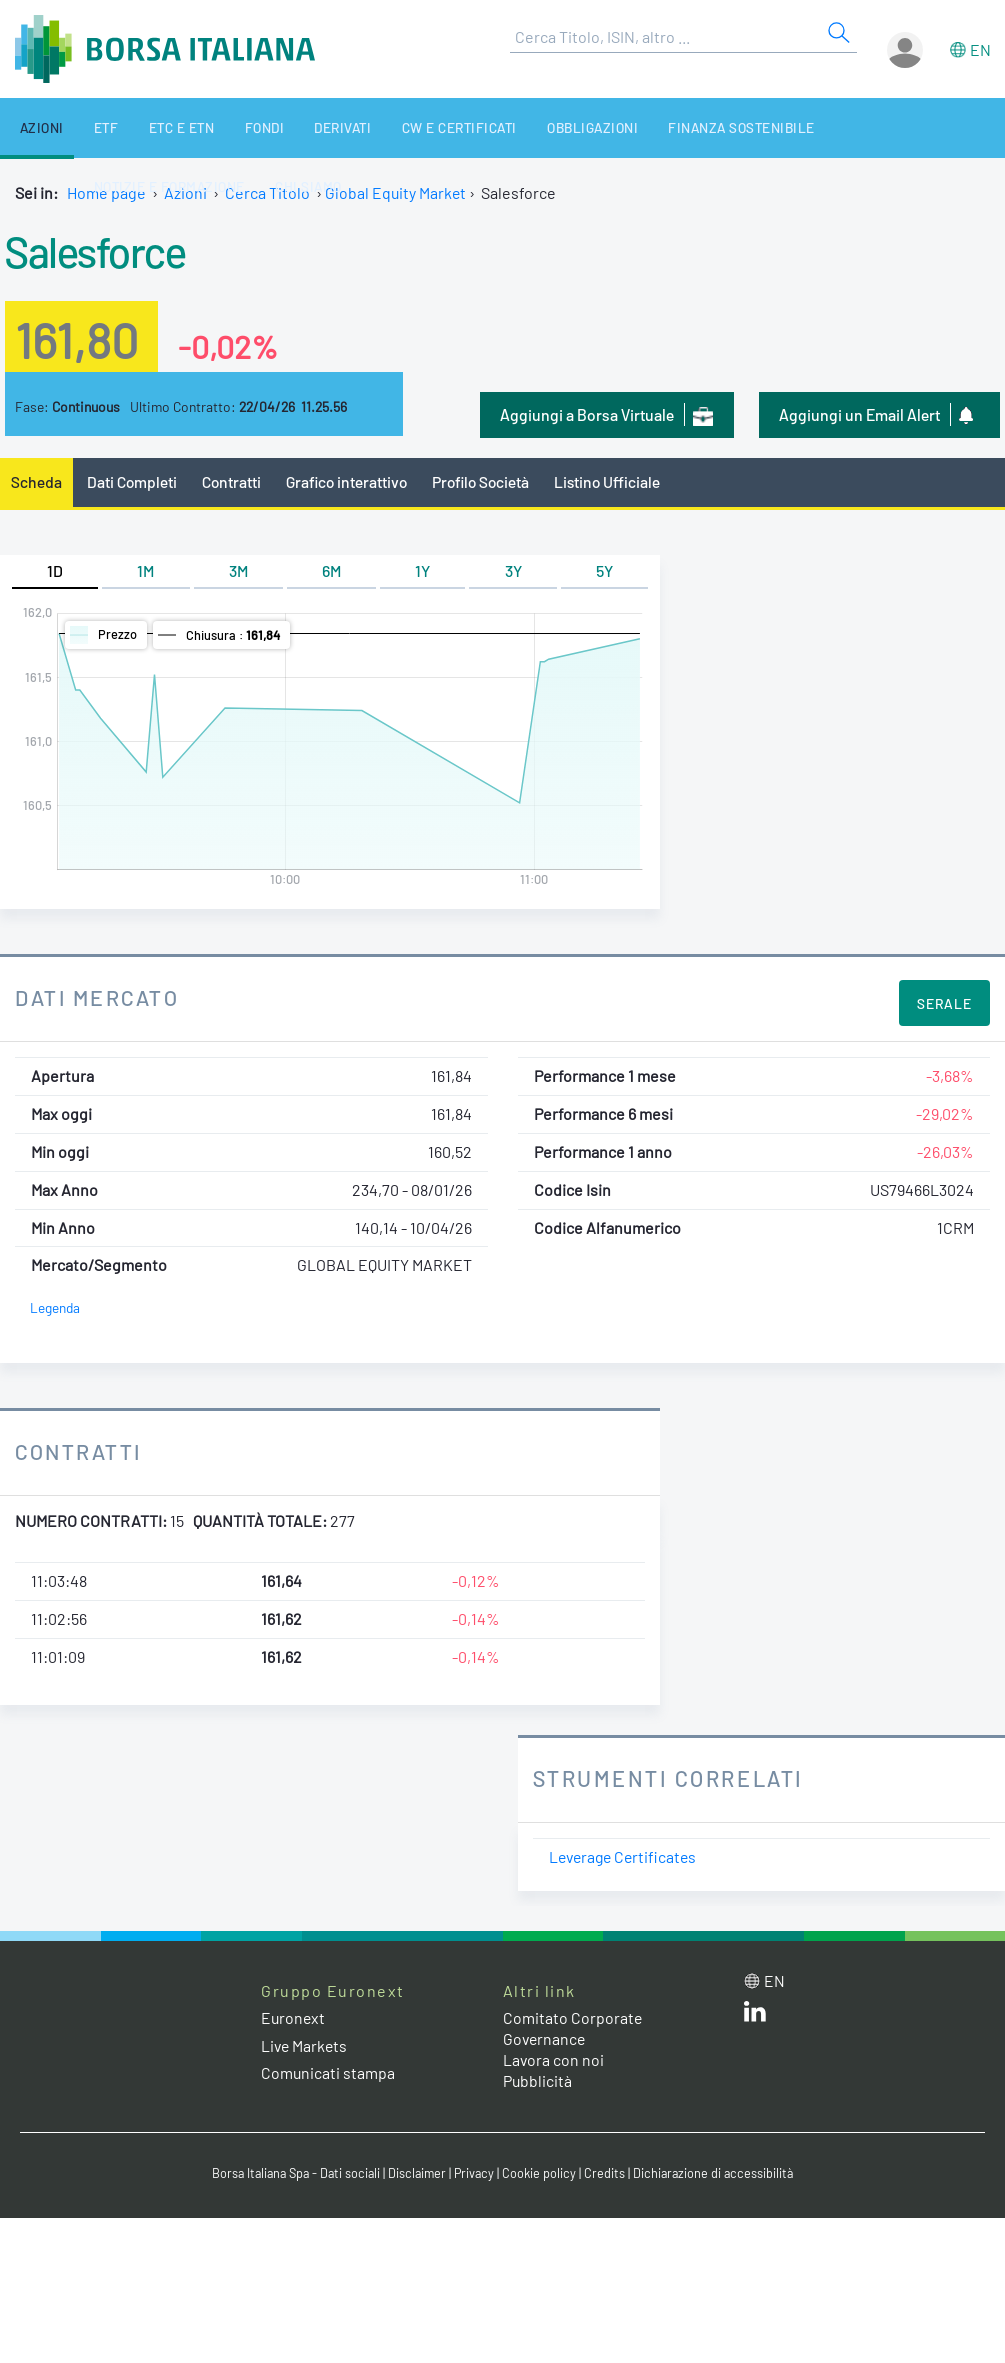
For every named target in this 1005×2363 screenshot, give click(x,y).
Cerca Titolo (267, 192)
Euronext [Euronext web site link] (294, 2018)
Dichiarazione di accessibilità (719, 2173)
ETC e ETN (155, 127)
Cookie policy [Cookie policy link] (543, 2173)
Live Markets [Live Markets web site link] (305, 2045)
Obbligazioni (533, 127)
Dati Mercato (98, 998)
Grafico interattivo (351, 481)
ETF (88, 127)
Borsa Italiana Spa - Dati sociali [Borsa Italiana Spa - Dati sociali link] (292, 2173)
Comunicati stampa (328, 2072)
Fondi (228, 127)
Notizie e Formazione (844, 127)
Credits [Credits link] (608, 2173)
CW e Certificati (408, 127)
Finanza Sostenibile (674, 127)
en (980, 49)
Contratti (234, 481)
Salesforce (99, 250)
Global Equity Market (396, 192)
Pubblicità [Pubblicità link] (538, 2080)
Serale (944, 1004)
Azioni (32, 127)
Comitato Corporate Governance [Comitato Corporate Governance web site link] (573, 2029)
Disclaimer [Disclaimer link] (418, 2173)
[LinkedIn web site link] (755, 2016)
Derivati (299, 127)
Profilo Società (490, 481)
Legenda (55, 1308)
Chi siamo (109, 187)
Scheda (36, 481)
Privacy (477, 2173)
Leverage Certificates (626, 1857)
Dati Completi (133, 481)
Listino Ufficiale (620, 481)
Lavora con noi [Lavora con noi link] (554, 2059)
